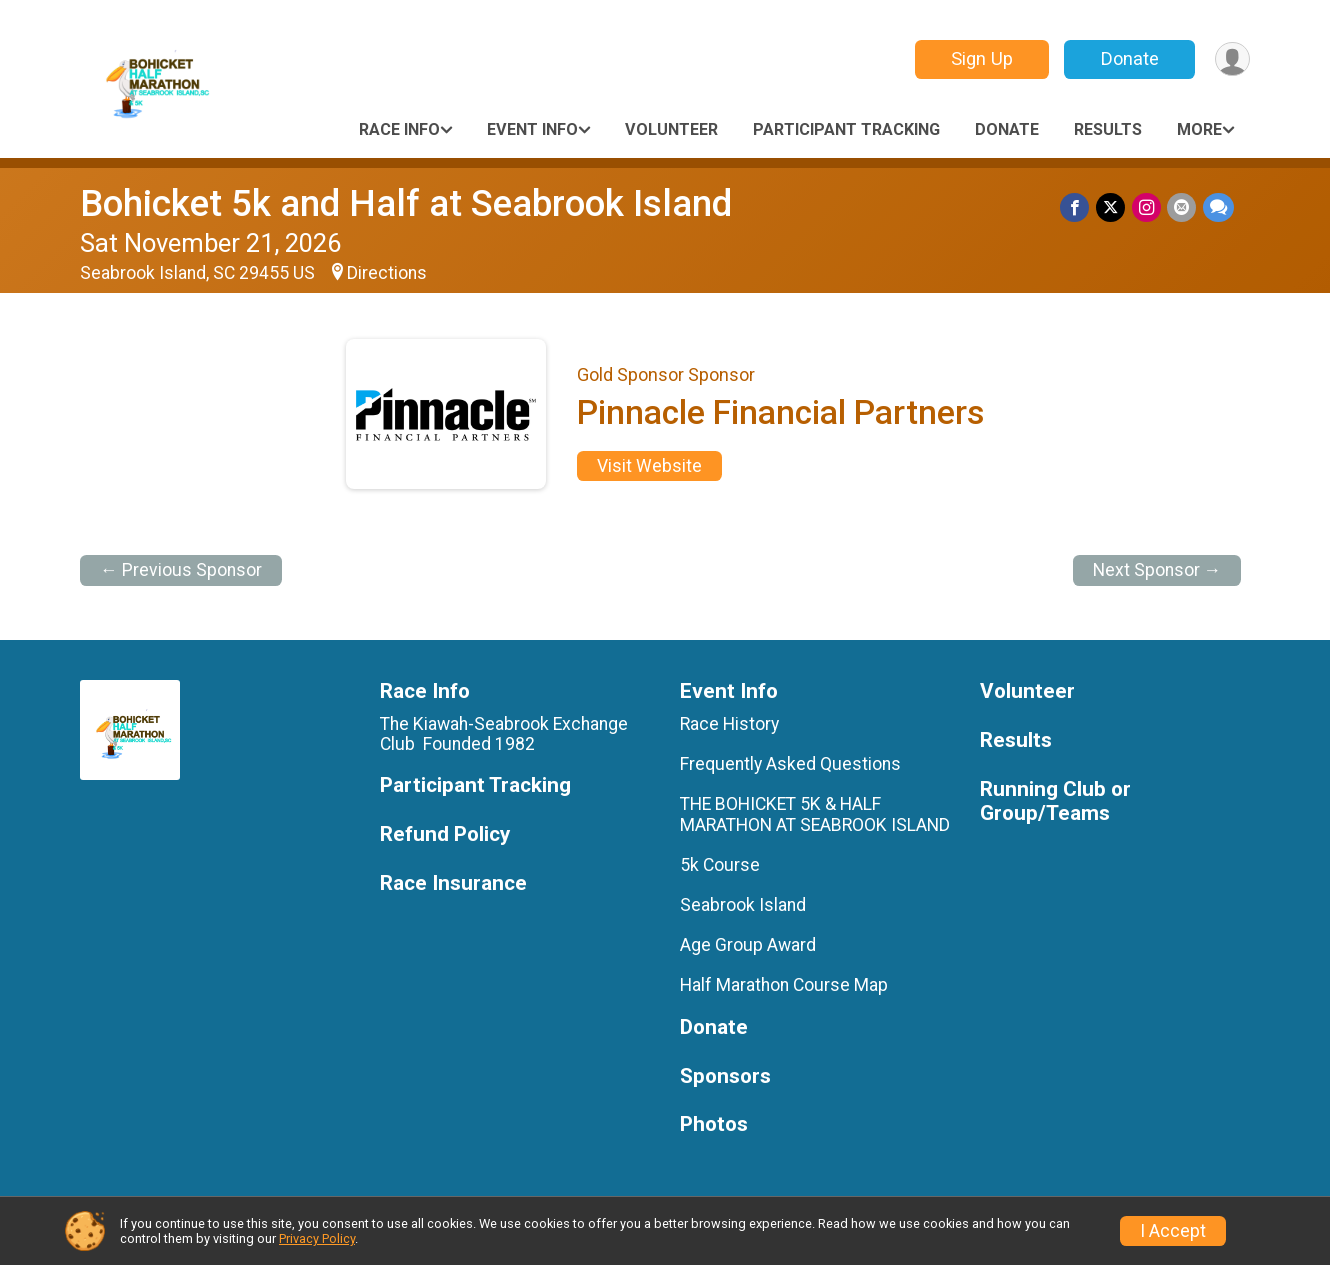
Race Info (399, 129)
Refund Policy (445, 834)
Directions (387, 273)
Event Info (532, 129)
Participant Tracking (846, 129)
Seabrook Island (743, 905)
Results (1108, 129)
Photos (714, 1124)
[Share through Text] (1218, 207)
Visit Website (649, 466)
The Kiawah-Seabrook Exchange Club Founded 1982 (504, 734)
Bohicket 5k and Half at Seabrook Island (406, 203)
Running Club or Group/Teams (1055, 801)
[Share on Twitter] (1112, 207)
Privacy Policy (317, 1238)
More (1199, 129)
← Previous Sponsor (181, 570)
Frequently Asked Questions (790, 764)
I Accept (1173, 1231)
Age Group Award (748, 945)
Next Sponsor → (1157, 570)
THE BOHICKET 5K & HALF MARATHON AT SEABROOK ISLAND (815, 814)
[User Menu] (1231, 59)
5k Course (720, 865)
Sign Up (980, 58)
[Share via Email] (1182, 207)
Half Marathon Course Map (784, 985)
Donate (1128, 58)
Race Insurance (453, 883)
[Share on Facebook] (1077, 207)
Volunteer (671, 129)
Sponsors (725, 1076)
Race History (729, 724)
